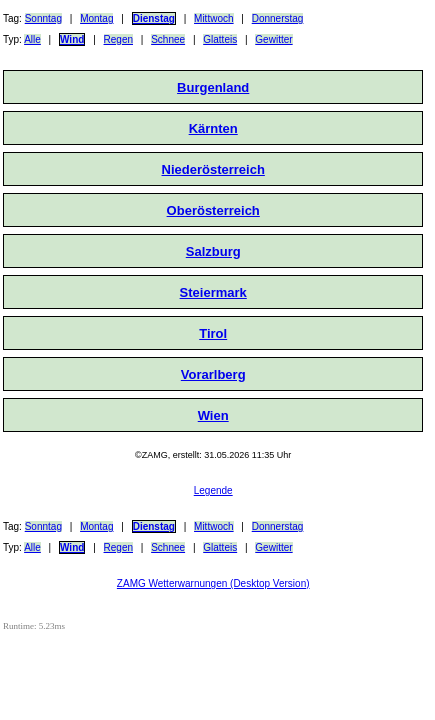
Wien (213, 415)
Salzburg (213, 251)
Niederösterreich (213, 169)
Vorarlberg (213, 374)
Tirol (213, 333)
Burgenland (213, 87)
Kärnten (213, 128)
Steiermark (213, 292)
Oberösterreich (213, 210)
